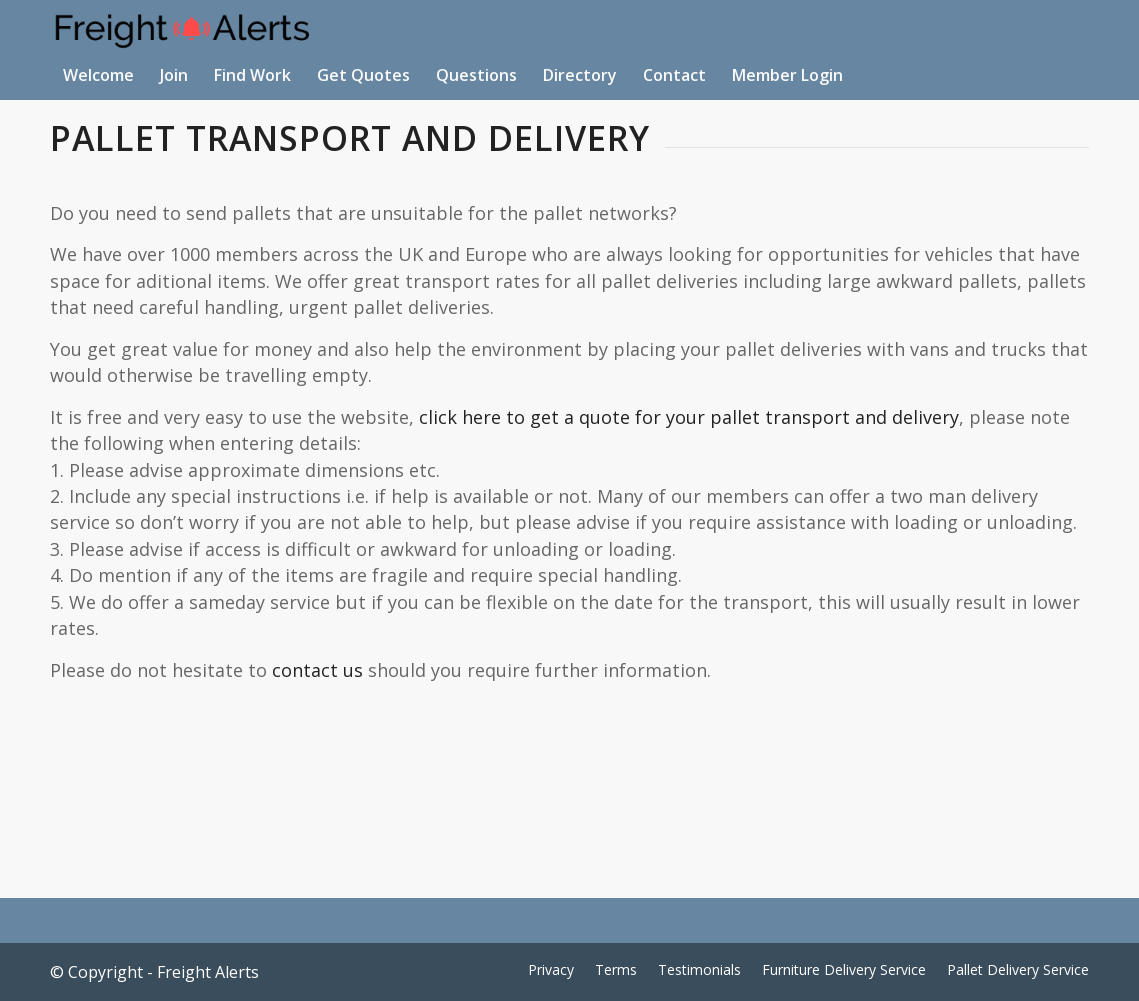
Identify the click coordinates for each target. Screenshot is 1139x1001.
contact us (317, 670)
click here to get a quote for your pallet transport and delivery (689, 417)
